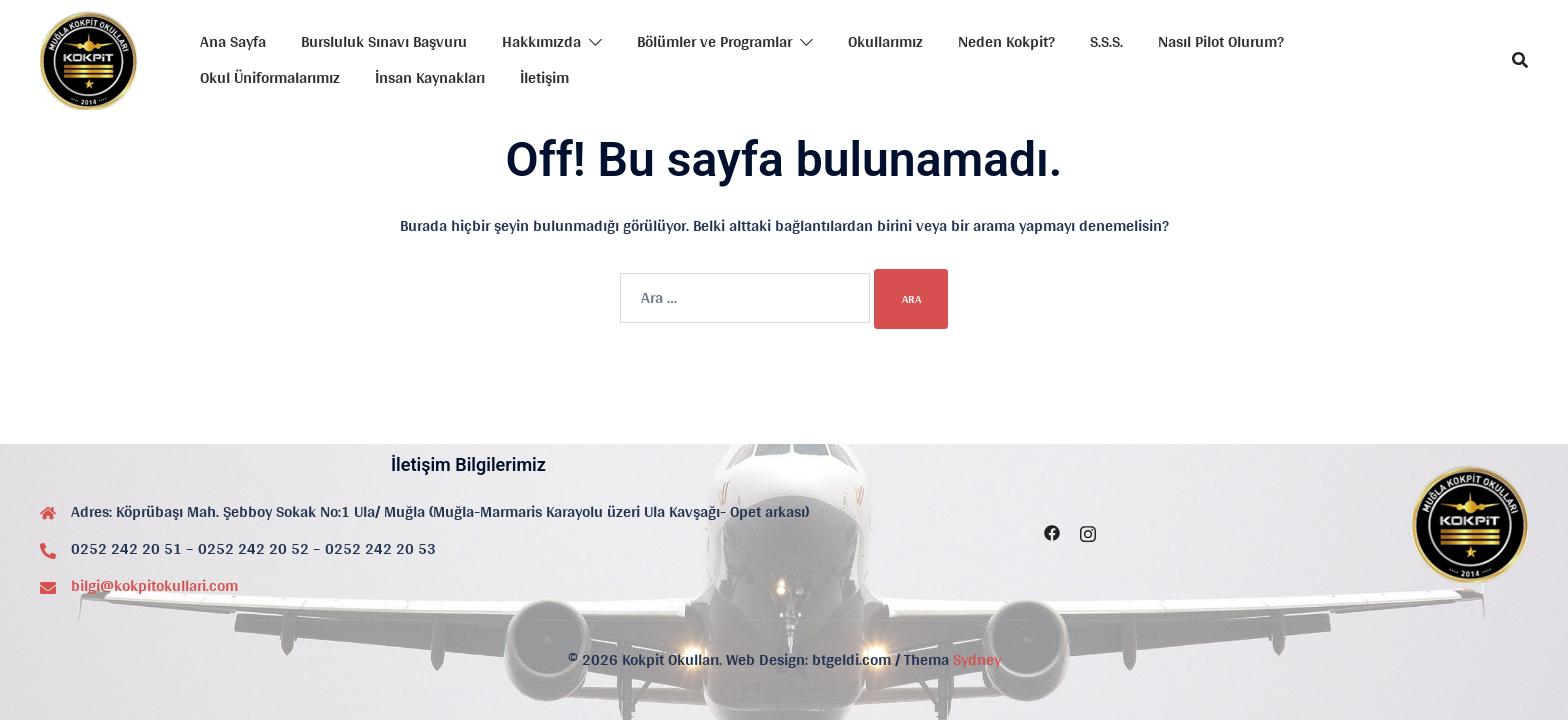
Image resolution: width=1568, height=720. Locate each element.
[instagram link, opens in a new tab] (1088, 530)
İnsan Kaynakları (430, 77)
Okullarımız (885, 41)
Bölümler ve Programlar (714, 41)
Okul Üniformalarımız (270, 77)
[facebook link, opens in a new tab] (1052, 530)
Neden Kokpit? (1006, 41)
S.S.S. (1106, 41)
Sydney (977, 659)
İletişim (544, 77)
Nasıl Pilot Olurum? (1221, 41)
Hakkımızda (541, 41)
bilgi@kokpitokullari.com (154, 585)
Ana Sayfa (233, 41)
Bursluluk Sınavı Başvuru (384, 41)
